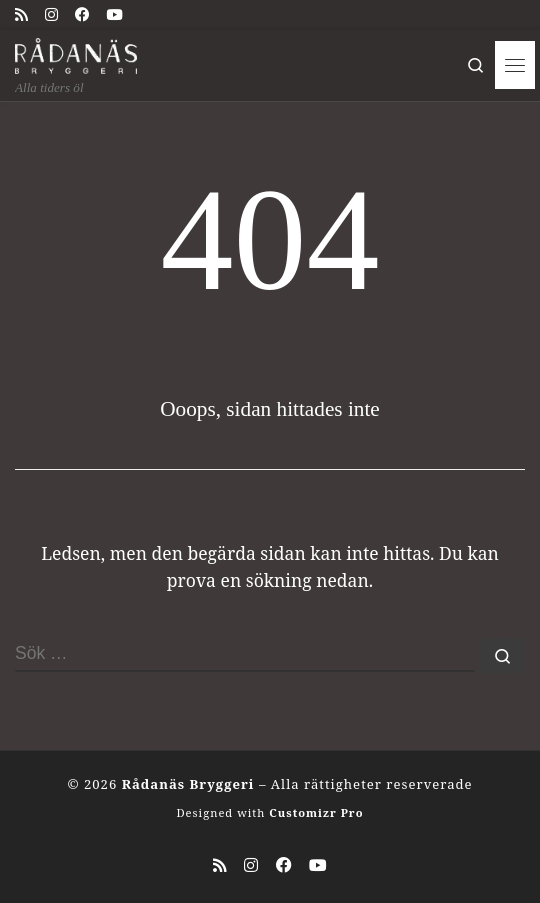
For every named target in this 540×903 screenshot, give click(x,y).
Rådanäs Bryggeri (188, 784)
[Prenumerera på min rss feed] (21, 14)
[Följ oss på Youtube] (114, 14)
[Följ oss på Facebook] (82, 14)
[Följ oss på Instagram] (51, 14)
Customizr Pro (316, 812)
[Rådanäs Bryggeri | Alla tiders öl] (76, 53)
